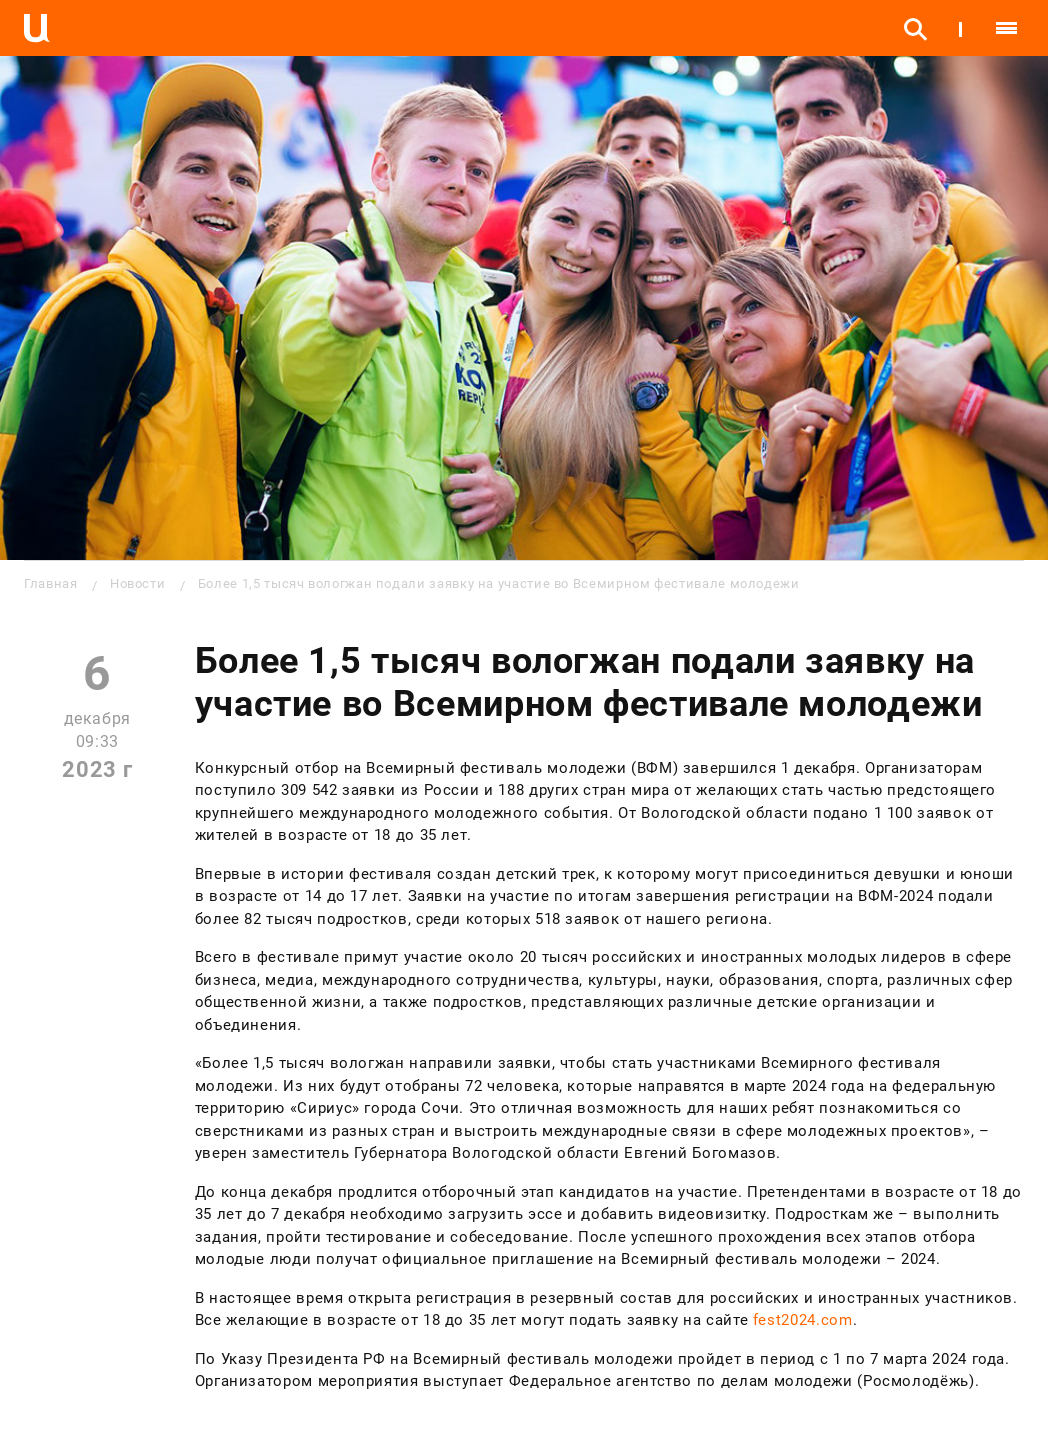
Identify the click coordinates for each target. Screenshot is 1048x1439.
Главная (50, 583)
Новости (137, 583)
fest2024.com (803, 1320)
